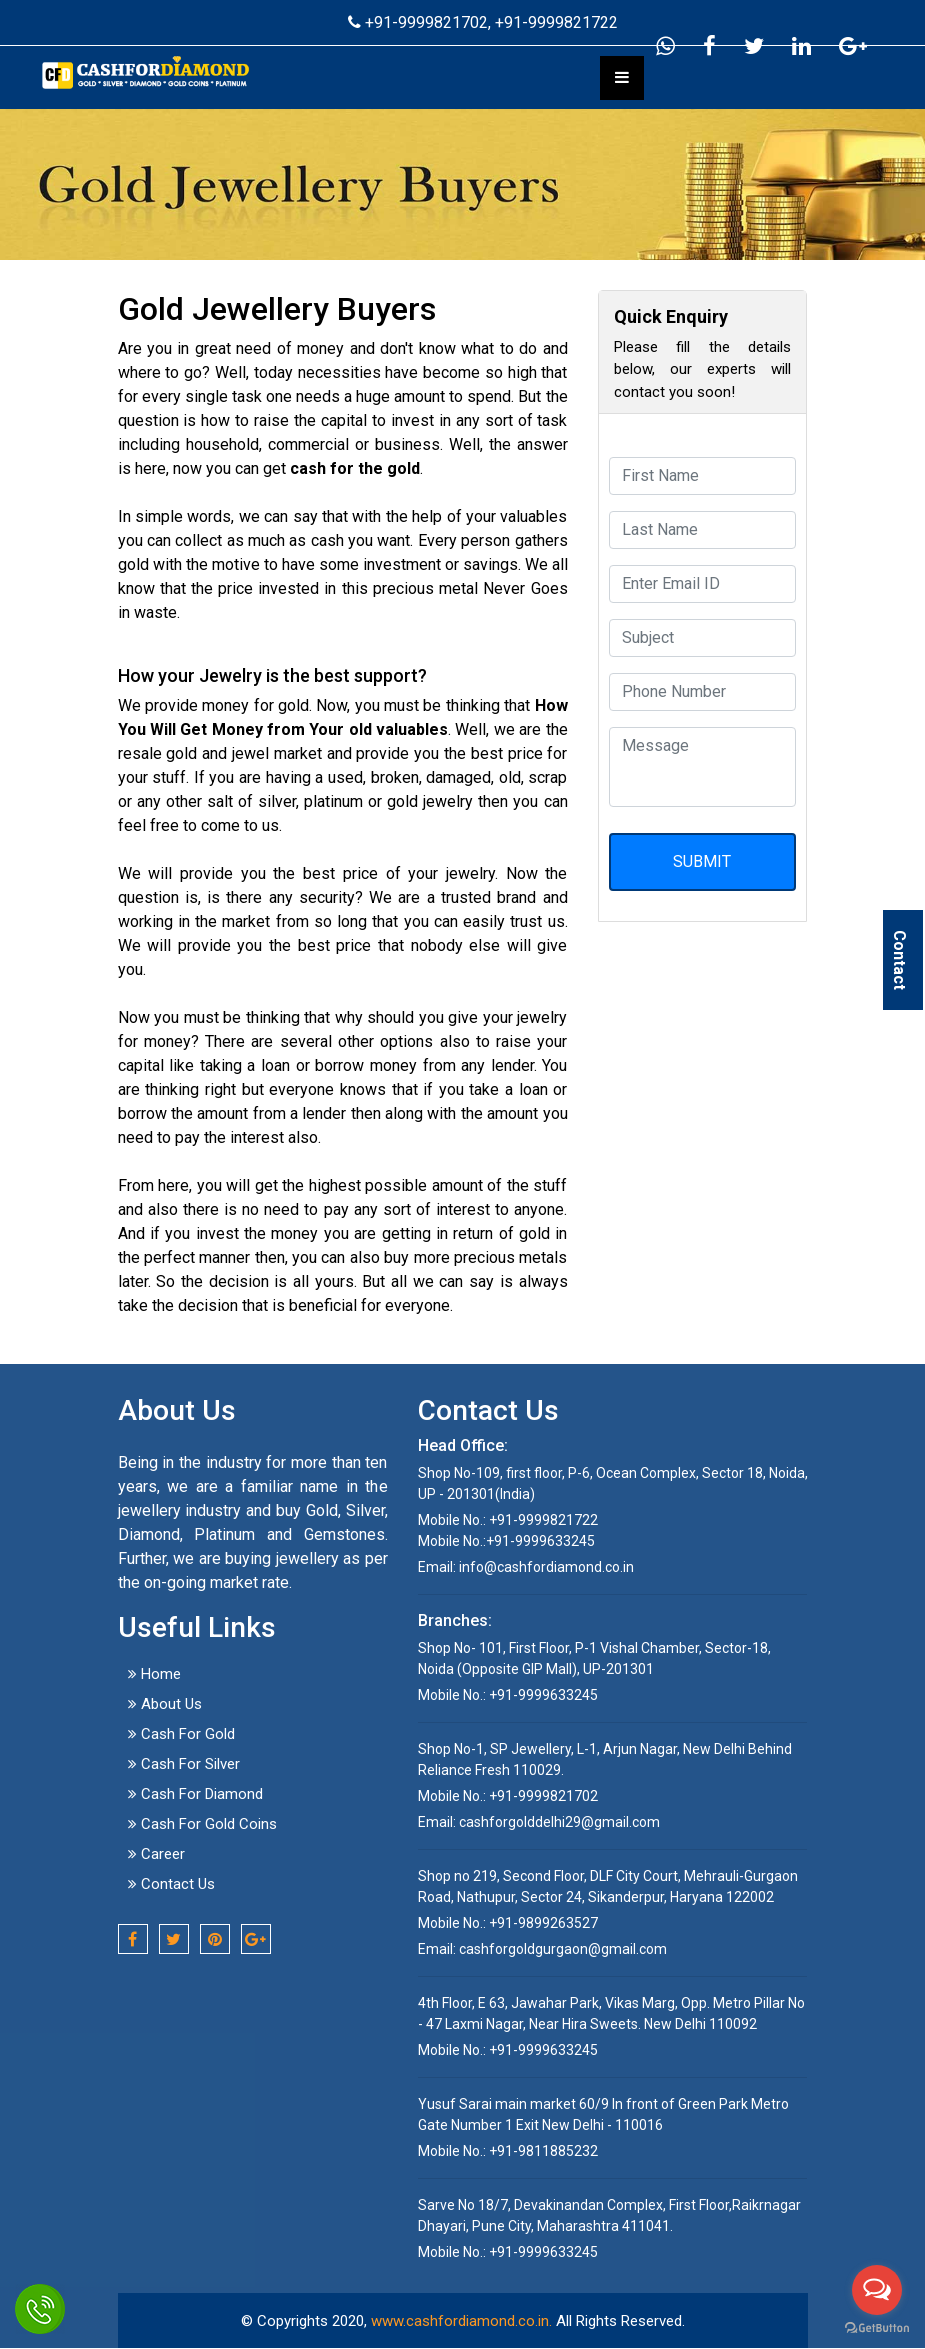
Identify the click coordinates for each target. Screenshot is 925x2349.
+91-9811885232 (542, 2151)
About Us (165, 1704)
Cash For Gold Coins (202, 1824)
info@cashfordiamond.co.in (546, 1567)
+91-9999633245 (540, 1541)
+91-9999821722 (556, 22)
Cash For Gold (181, 1734)
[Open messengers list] (877, 2290)
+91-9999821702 (408, 22)
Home (154, 1674)
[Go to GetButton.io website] (877, 2328)
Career (156, 1854)
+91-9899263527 (542, 1923)
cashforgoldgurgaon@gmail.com (563, 1949)
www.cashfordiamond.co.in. (461, 2321)
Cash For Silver (184, 1764)
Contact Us (171, 1884)
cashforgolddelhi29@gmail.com (559, 1822)
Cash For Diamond (195, 1794)
